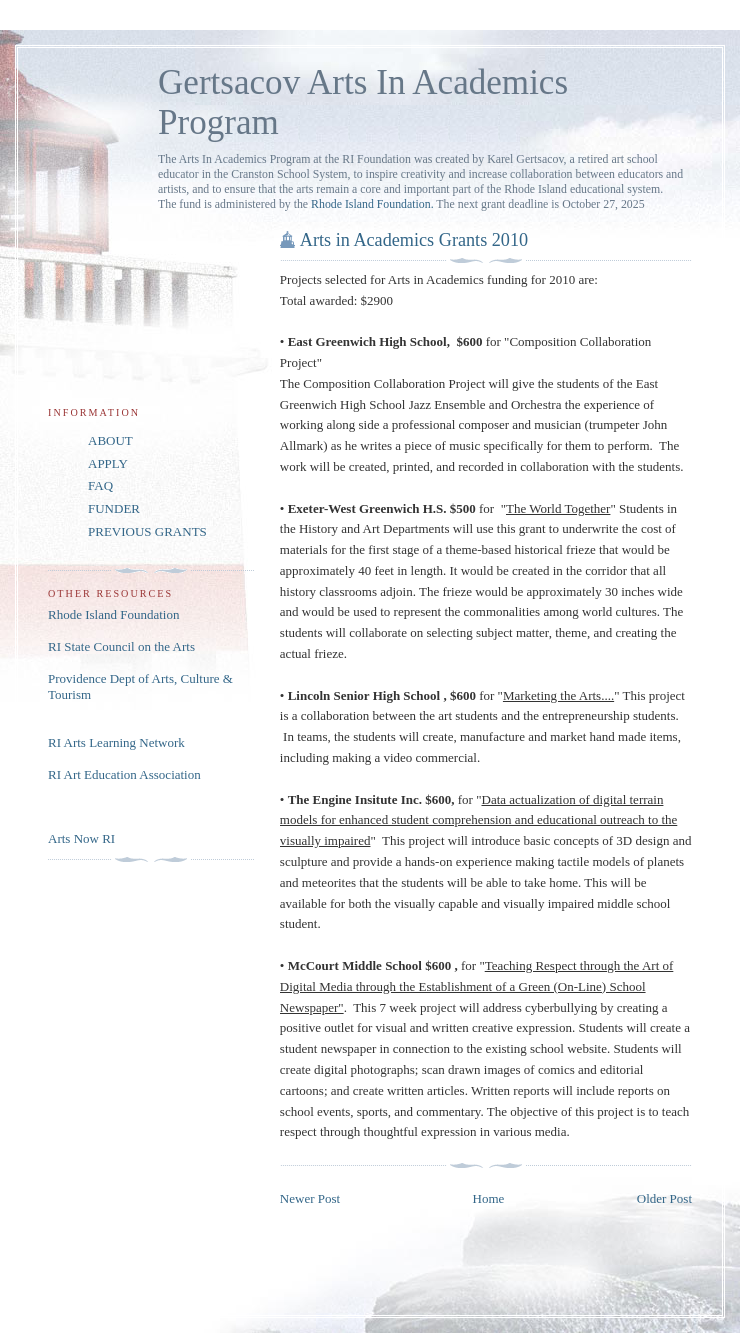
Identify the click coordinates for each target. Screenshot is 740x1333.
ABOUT (110, 440)
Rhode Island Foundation (113, 614)
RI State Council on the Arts (121, 646)
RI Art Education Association (124, 774)
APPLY (108, 463)
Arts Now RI (81, 838)
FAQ (100, 485)
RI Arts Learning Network (116, 742)
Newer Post (310, 1198)
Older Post (664, 1198)
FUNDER (114, 508)
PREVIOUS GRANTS (147, 531)
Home (489, 1198)
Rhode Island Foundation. (372, 204)
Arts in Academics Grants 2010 (414, 240)
